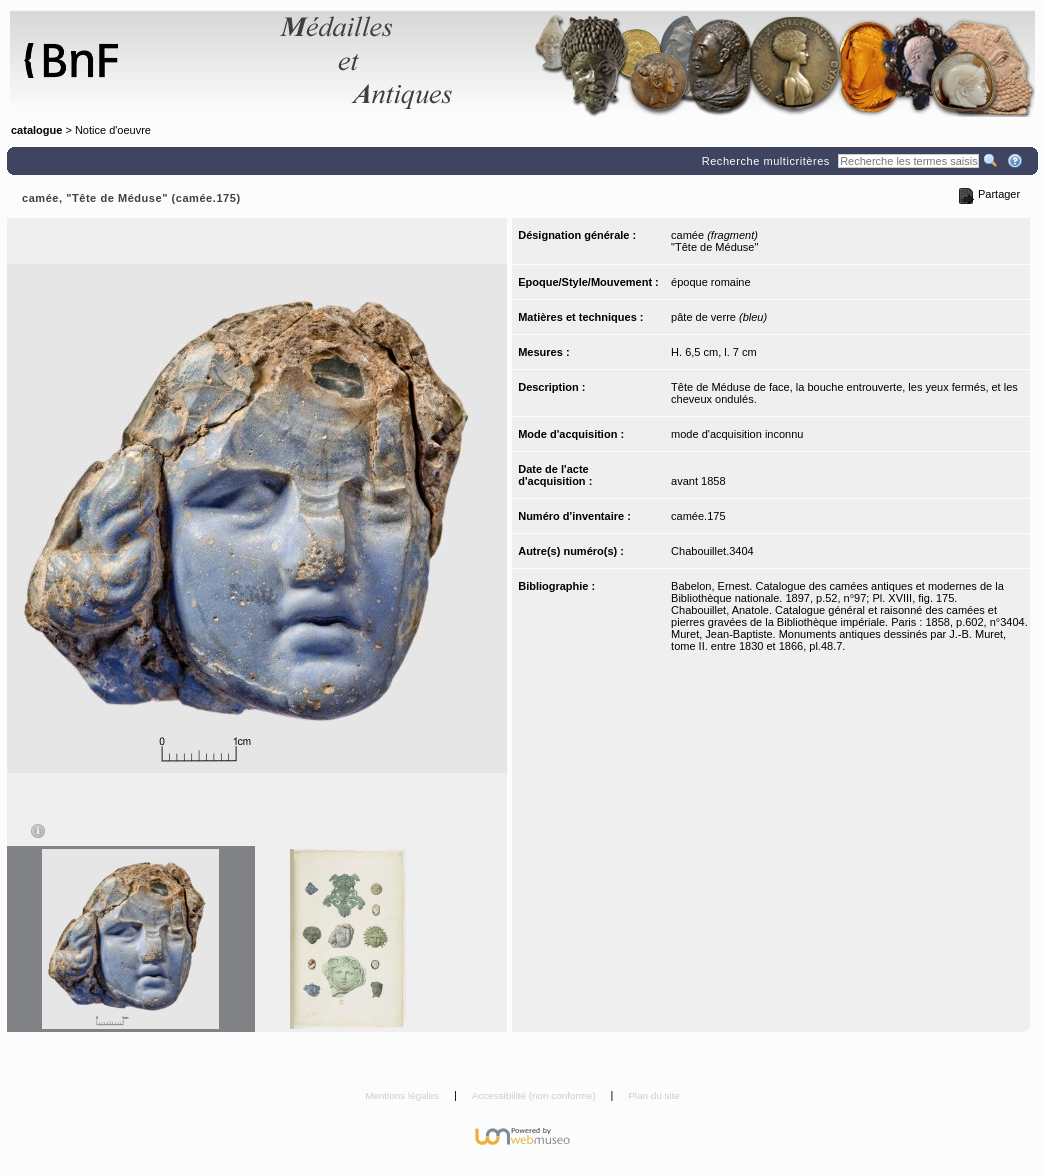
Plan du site (654, 1095)
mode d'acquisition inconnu (737, 434)
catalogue (36, 130)
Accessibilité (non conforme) (535, 1095)
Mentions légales (403, 1095)
